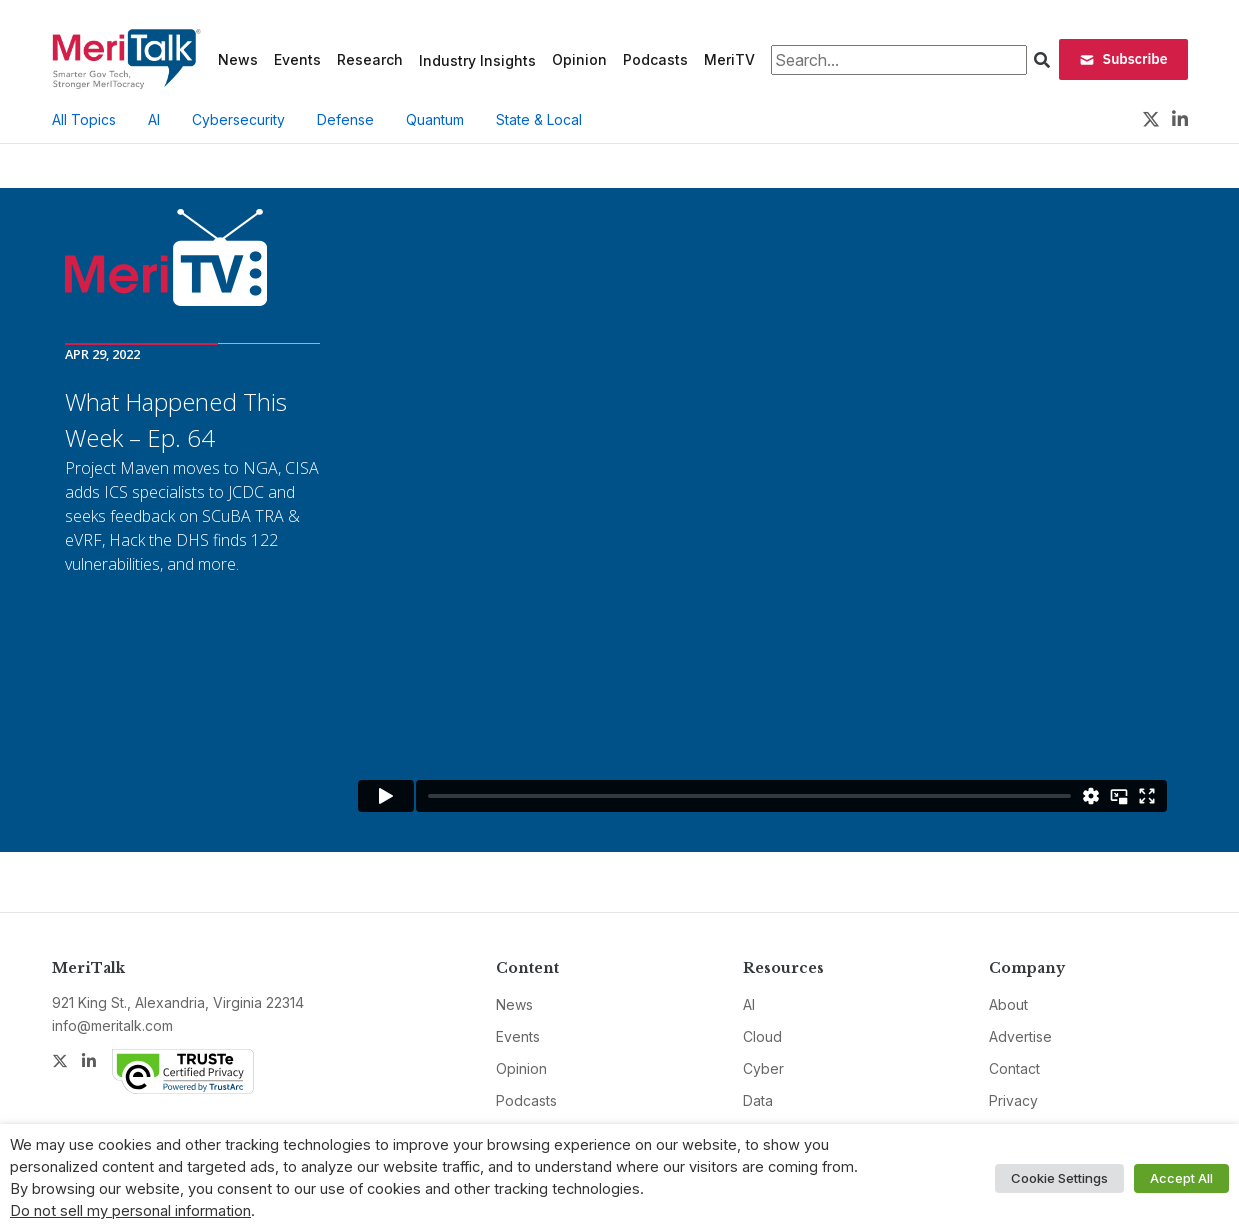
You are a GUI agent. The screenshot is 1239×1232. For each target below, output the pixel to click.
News (238, 59)
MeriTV (729, 59)
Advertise (1020, 1036)
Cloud (762, 1036)
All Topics (84, 119)
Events (297, 59)
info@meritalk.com (112, 1025)
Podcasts (655, 59)
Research (370, 59)
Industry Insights (477, 60)
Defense (345, 119)
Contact (1014, 1068)
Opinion (579, 59)
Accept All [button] (1181, 1178)
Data (758, 1100)
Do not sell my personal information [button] (130, 1211)
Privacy (1013, 1100)
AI (154, 119)
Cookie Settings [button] (1059, 1178)
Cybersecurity (238, 119)
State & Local (539, 119)
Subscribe (1123, 59)
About (1008, 1004)
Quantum (435, 119)
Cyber (763, 1068)
